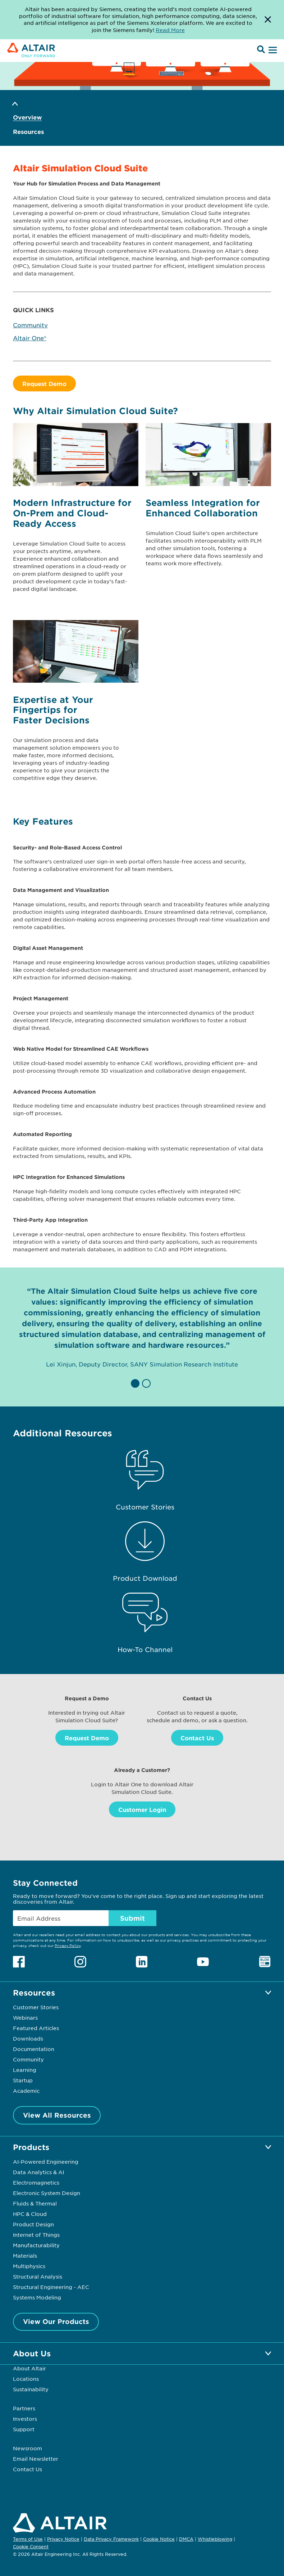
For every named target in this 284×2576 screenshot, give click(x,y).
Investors (25, 2418)
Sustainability (31, 2389)
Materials (25, 2255)
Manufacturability (36, 2245)
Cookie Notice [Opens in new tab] (159, 2539)
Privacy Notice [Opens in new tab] (63, 2539)
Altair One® (29, 337)
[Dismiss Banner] (268, 19)
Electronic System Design (46, 2193)
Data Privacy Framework (111, 2539)
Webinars (25, 2017)
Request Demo (44, 383)
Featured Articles (36, 2028)
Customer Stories (36, 2007)
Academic (26, 2090)
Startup (23, 2080)
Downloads (28, 2038)
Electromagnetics (36, 2182)
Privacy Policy (68, 1945)
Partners (24, 2408)
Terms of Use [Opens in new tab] (28, 2539)
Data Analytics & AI (38, 2172)
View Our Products (56, 2321)
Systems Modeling (37, 2297)
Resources (28, 131)
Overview (27, 117)
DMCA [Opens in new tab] (186, 2539)
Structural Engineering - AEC (51, 2287)
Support (24, 2429)
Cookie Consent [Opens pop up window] (31, 2546)
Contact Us (197, 1737)
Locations (26, 2378)
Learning (24, 2069)
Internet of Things (36, 2234)
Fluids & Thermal (35, 2203)
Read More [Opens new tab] (170, 30)
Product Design (33, 2224)
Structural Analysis (37, 2276)
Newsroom (27, 2448)
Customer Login (142, 1809)
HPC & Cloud (30, 2214)
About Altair (29, 2368)
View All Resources (57, 2115)
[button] (136, 1383)
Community (30, 324)
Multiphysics (29, 2266)
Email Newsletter (35, 2458)
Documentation (33, 2049)
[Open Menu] (272, 50)
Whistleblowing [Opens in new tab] (215, 2539)
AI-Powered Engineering (45, 2161)
